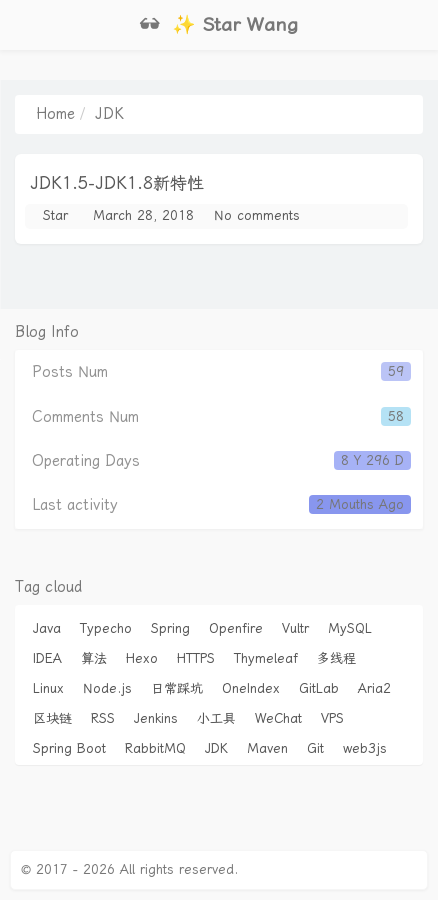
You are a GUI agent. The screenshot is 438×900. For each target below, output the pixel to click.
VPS (332, 718)
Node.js (107, 688)
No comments (257, 215)
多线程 (336, 658)
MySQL (350, 628)
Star (55, 215)
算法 (94, 658)
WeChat (278, 718)
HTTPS (196, 658)
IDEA (47, 658)
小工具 (216, 718)
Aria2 (374, 688)
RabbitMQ (155, 748)
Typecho (106, 628)
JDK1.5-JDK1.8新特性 (117, 183)
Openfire (236, 628)
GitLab (319, 688)
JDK (216, 748)
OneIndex (251, 688)
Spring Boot (69, 748)
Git (315, 748)
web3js (365, 748)
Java (47, 628)
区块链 (52, 718)
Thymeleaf (266, 658)
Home (55, 114)
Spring (170, 628)
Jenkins (156, 718)
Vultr (295, 628)
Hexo (142, 658)
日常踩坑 (177, 688)
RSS (103, 718)
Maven (267, 748)
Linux (48, 688)
